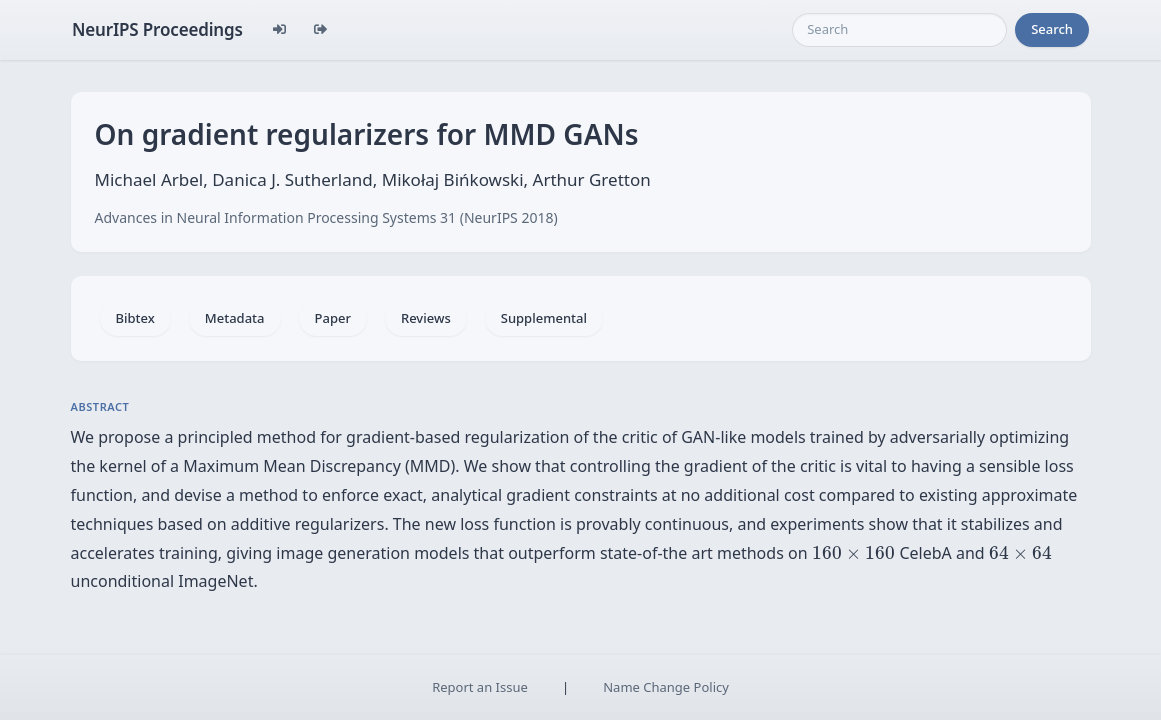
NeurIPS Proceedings (157, 29)
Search (1052, 29)
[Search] (899, 30)
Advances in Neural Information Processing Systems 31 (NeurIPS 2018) (326, 217)
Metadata (235, 318)
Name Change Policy (666, 687)
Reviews (426, 318)
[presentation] (854, 553)
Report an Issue (480, 687)
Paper (333, 318)
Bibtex (135, 318)
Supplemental (544, 318)
